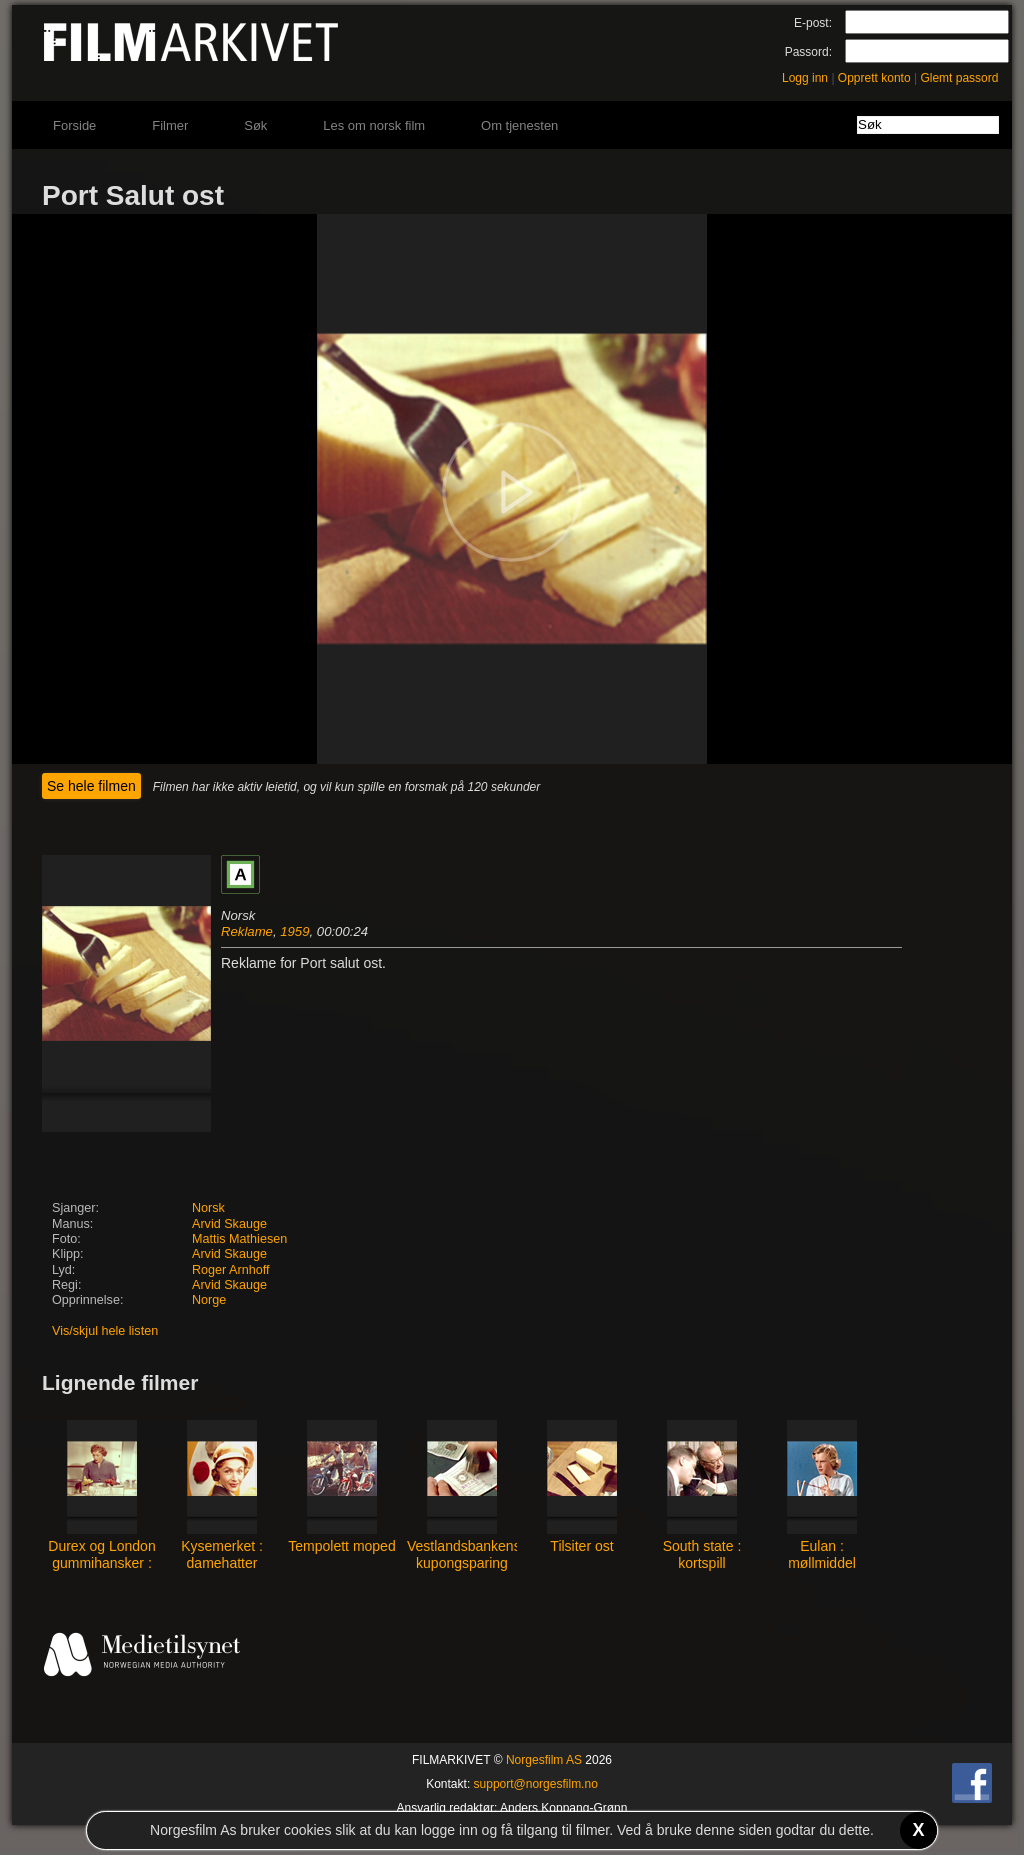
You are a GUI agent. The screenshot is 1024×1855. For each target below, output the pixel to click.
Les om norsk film (374, 125)
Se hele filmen (91, 786)
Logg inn (805, 78)
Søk (255, 125)
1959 (294, 931)
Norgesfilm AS (544, 1760)
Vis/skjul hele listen (105, 1331)
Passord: (808, 52)
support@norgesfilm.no (536, 1784)
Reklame (247, 931)
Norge (209, 1300)
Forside (74, 125)
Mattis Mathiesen (239, 1239)
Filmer (170, 125)
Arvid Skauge (229, 1224)
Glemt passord (959, 78)
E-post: (813, 23)
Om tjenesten (519, 125)
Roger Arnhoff (230, 1270)
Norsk (208, 1208)
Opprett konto (874, 78)
